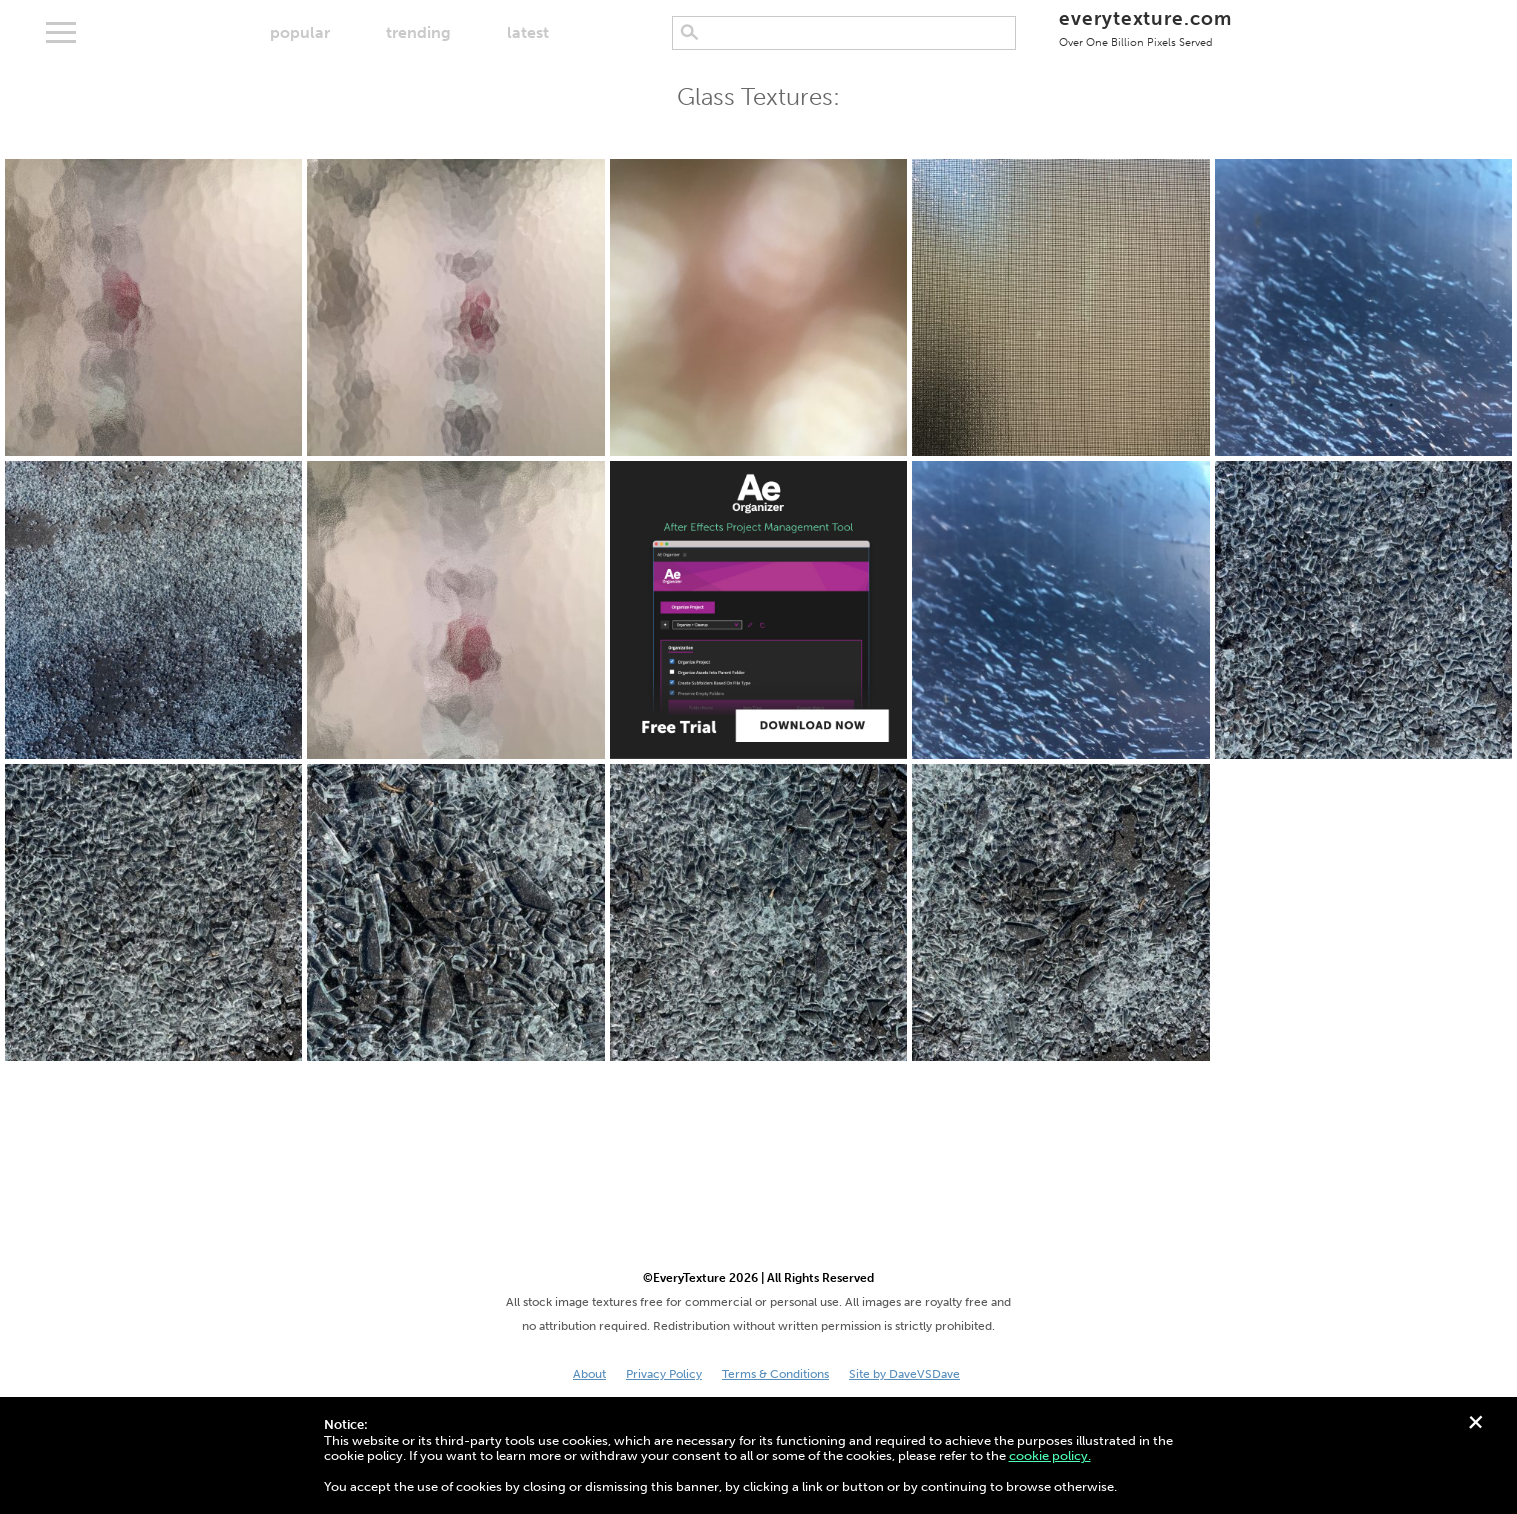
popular (300, 32)
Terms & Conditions (775, 1374)
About (589, 1374)
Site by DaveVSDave (904, 1374)
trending (418, 32)
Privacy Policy (664, 1374)
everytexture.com (1145, 27)
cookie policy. (1050, 1455)
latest (528, 32)
